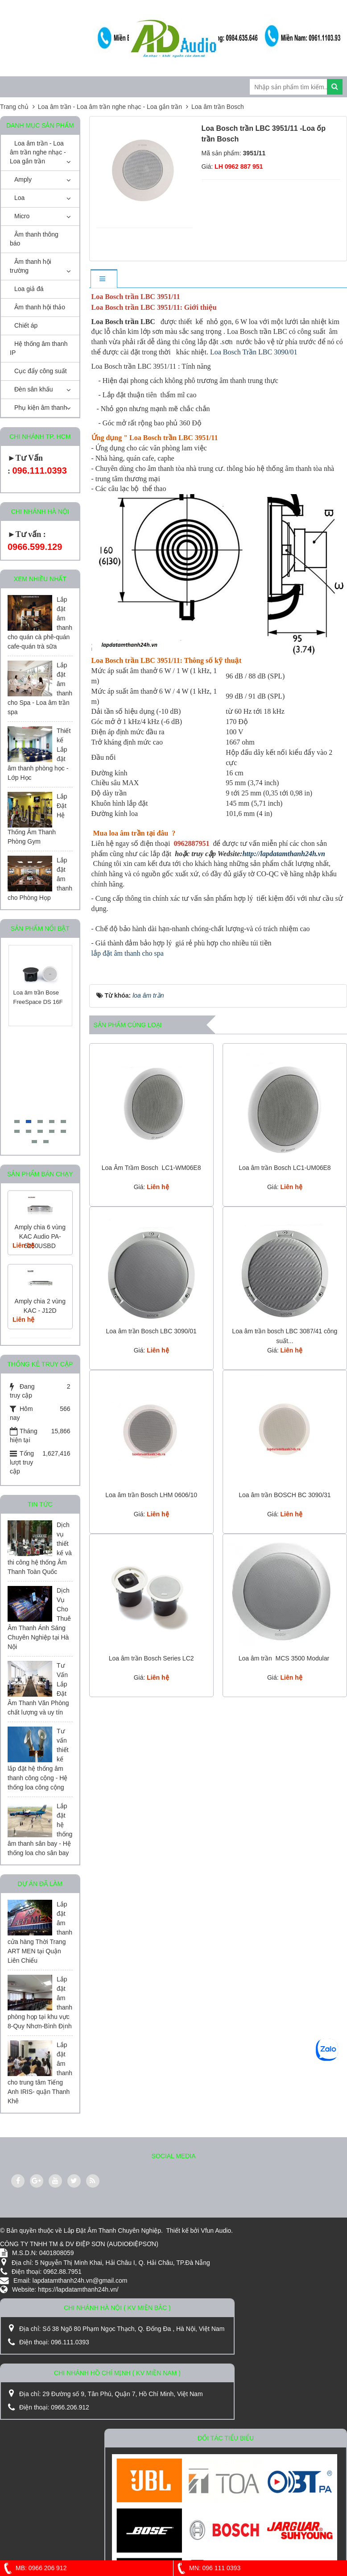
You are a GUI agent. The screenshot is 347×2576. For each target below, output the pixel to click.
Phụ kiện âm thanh (40, 407)
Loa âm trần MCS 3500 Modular (285, 1658)
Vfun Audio (216, 2230)
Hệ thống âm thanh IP (39, 348)
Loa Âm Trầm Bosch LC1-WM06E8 (151, 1167)
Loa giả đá (29, 288)
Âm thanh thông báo (34, 239)
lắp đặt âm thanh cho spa (127, 953)
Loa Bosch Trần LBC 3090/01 (253, 352)
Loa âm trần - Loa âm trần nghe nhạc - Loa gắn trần (38, 152)
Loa (19, 197)
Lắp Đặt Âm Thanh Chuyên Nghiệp (112, 2230)
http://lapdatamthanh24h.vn (283, 853)
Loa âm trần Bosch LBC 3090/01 (151, 1331)
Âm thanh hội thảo (39, 307)
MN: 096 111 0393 (207, 2568)
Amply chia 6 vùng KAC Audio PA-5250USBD (40, 1236)
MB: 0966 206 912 (33, 2568)
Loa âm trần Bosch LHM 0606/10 (151, 1494)
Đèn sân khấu (33, 389)
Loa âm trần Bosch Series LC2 (151, 1658)
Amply (23, 179)
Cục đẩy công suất (40, 371)
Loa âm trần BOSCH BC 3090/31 (284, 1494)
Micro (21, 216)
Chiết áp (25, 325)
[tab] (103, 279)
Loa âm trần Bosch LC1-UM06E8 (284, 1167)
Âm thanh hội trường (30, 266)
